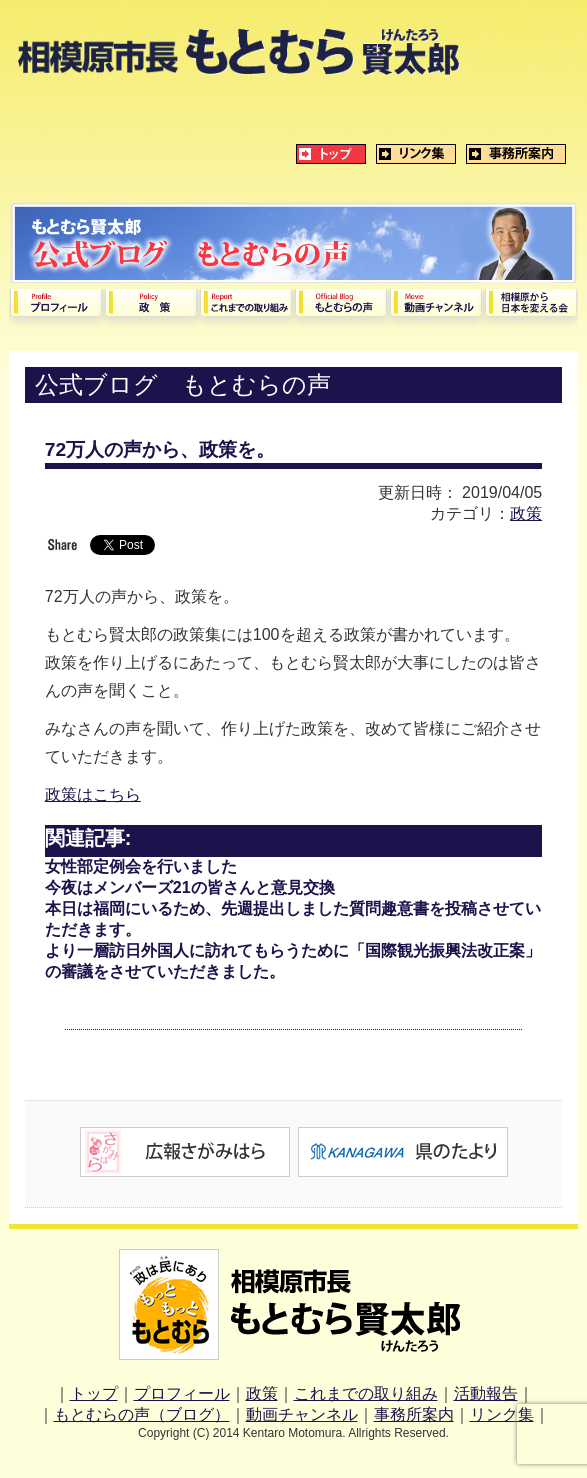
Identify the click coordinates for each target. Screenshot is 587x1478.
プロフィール (182, 1393)
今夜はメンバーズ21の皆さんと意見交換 (190, 887)
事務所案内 (414, 1414)
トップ (94, 1393)
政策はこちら (93, 794)
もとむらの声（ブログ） (142, 1414)
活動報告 (486, 1393)
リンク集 (502, 1414)
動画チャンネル (302, 1414)
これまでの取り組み (366, 1393)
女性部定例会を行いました (141, 866)
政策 (526, 513)
